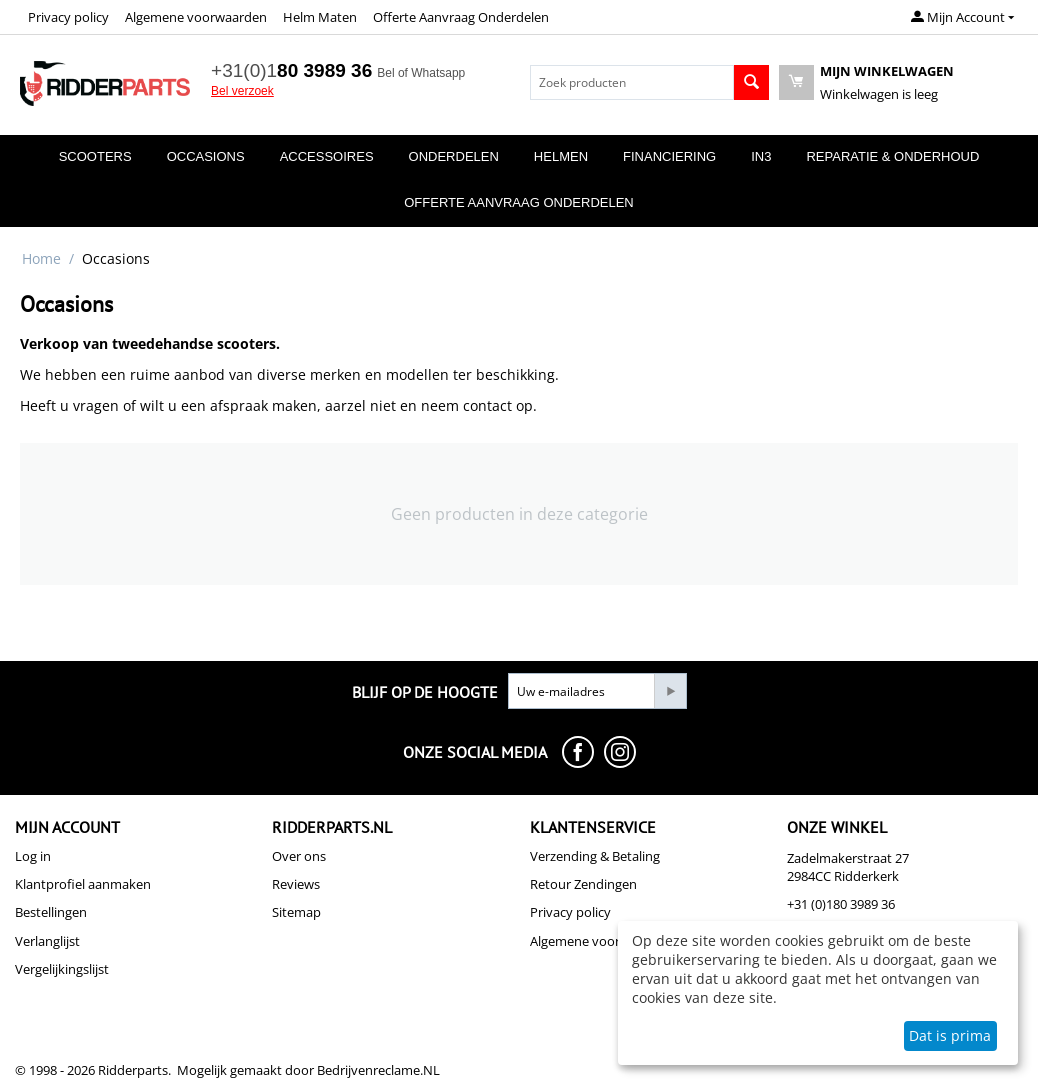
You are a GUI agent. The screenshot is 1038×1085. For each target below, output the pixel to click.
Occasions (206, 156)
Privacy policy (68, 17)
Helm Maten (320, 17)
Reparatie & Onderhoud (892, 156)
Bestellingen (51, 912)
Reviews (296, 884)
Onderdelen (454, 156)
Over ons (299, 856)
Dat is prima (950, 1035)
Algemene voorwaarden (196, 17)
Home (41, 258)
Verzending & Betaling (595, 856)
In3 (761, 156)
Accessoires (327, 156)
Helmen (561, 156)
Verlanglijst (47, 941)
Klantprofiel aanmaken (83, 884)
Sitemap (296, 912)
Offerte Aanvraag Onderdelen (461, 17)
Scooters (95, 156)
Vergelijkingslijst (62, 969)
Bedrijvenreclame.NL (378, 1070)
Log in (33, 856)
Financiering (669, 156)
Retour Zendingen (583, 884)
